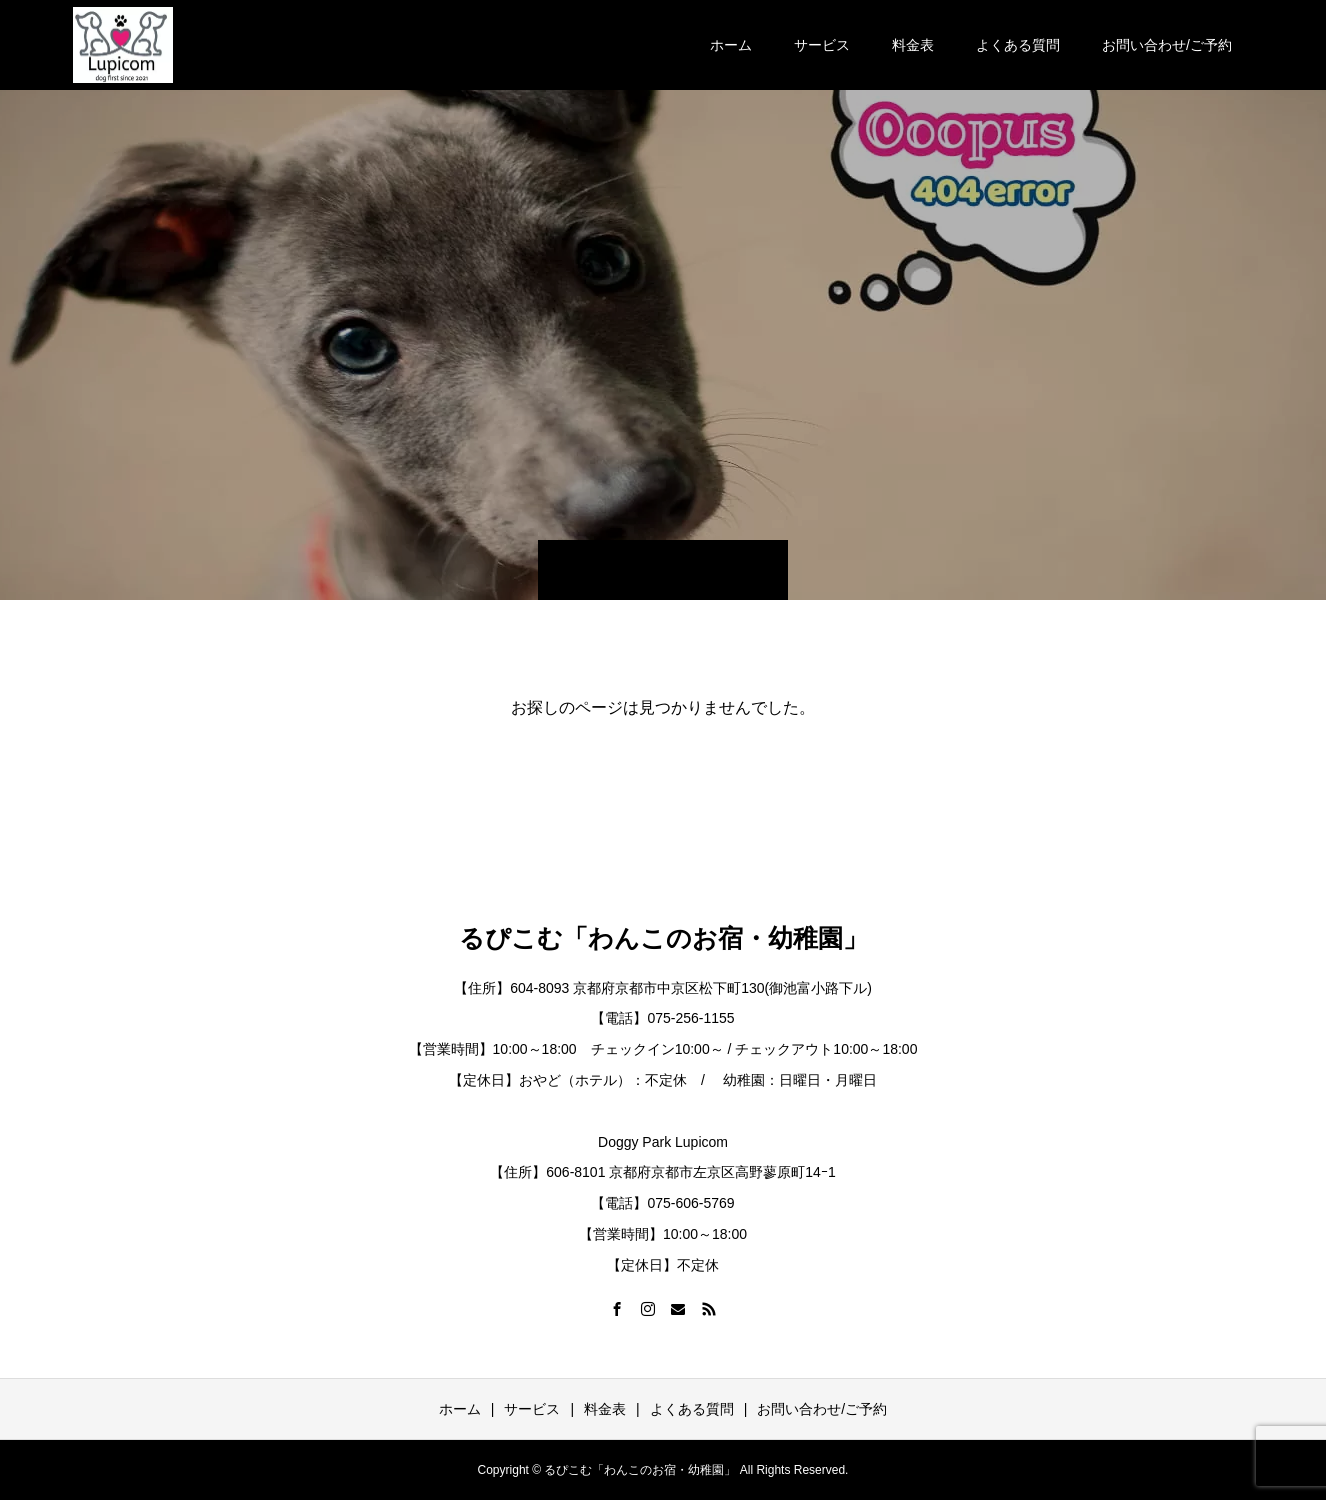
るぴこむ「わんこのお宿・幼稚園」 (663, 938)
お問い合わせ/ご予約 (1167, 45)
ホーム (731, 45)
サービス (822, 45)
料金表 (913, 45)
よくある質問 (1018, 45)
